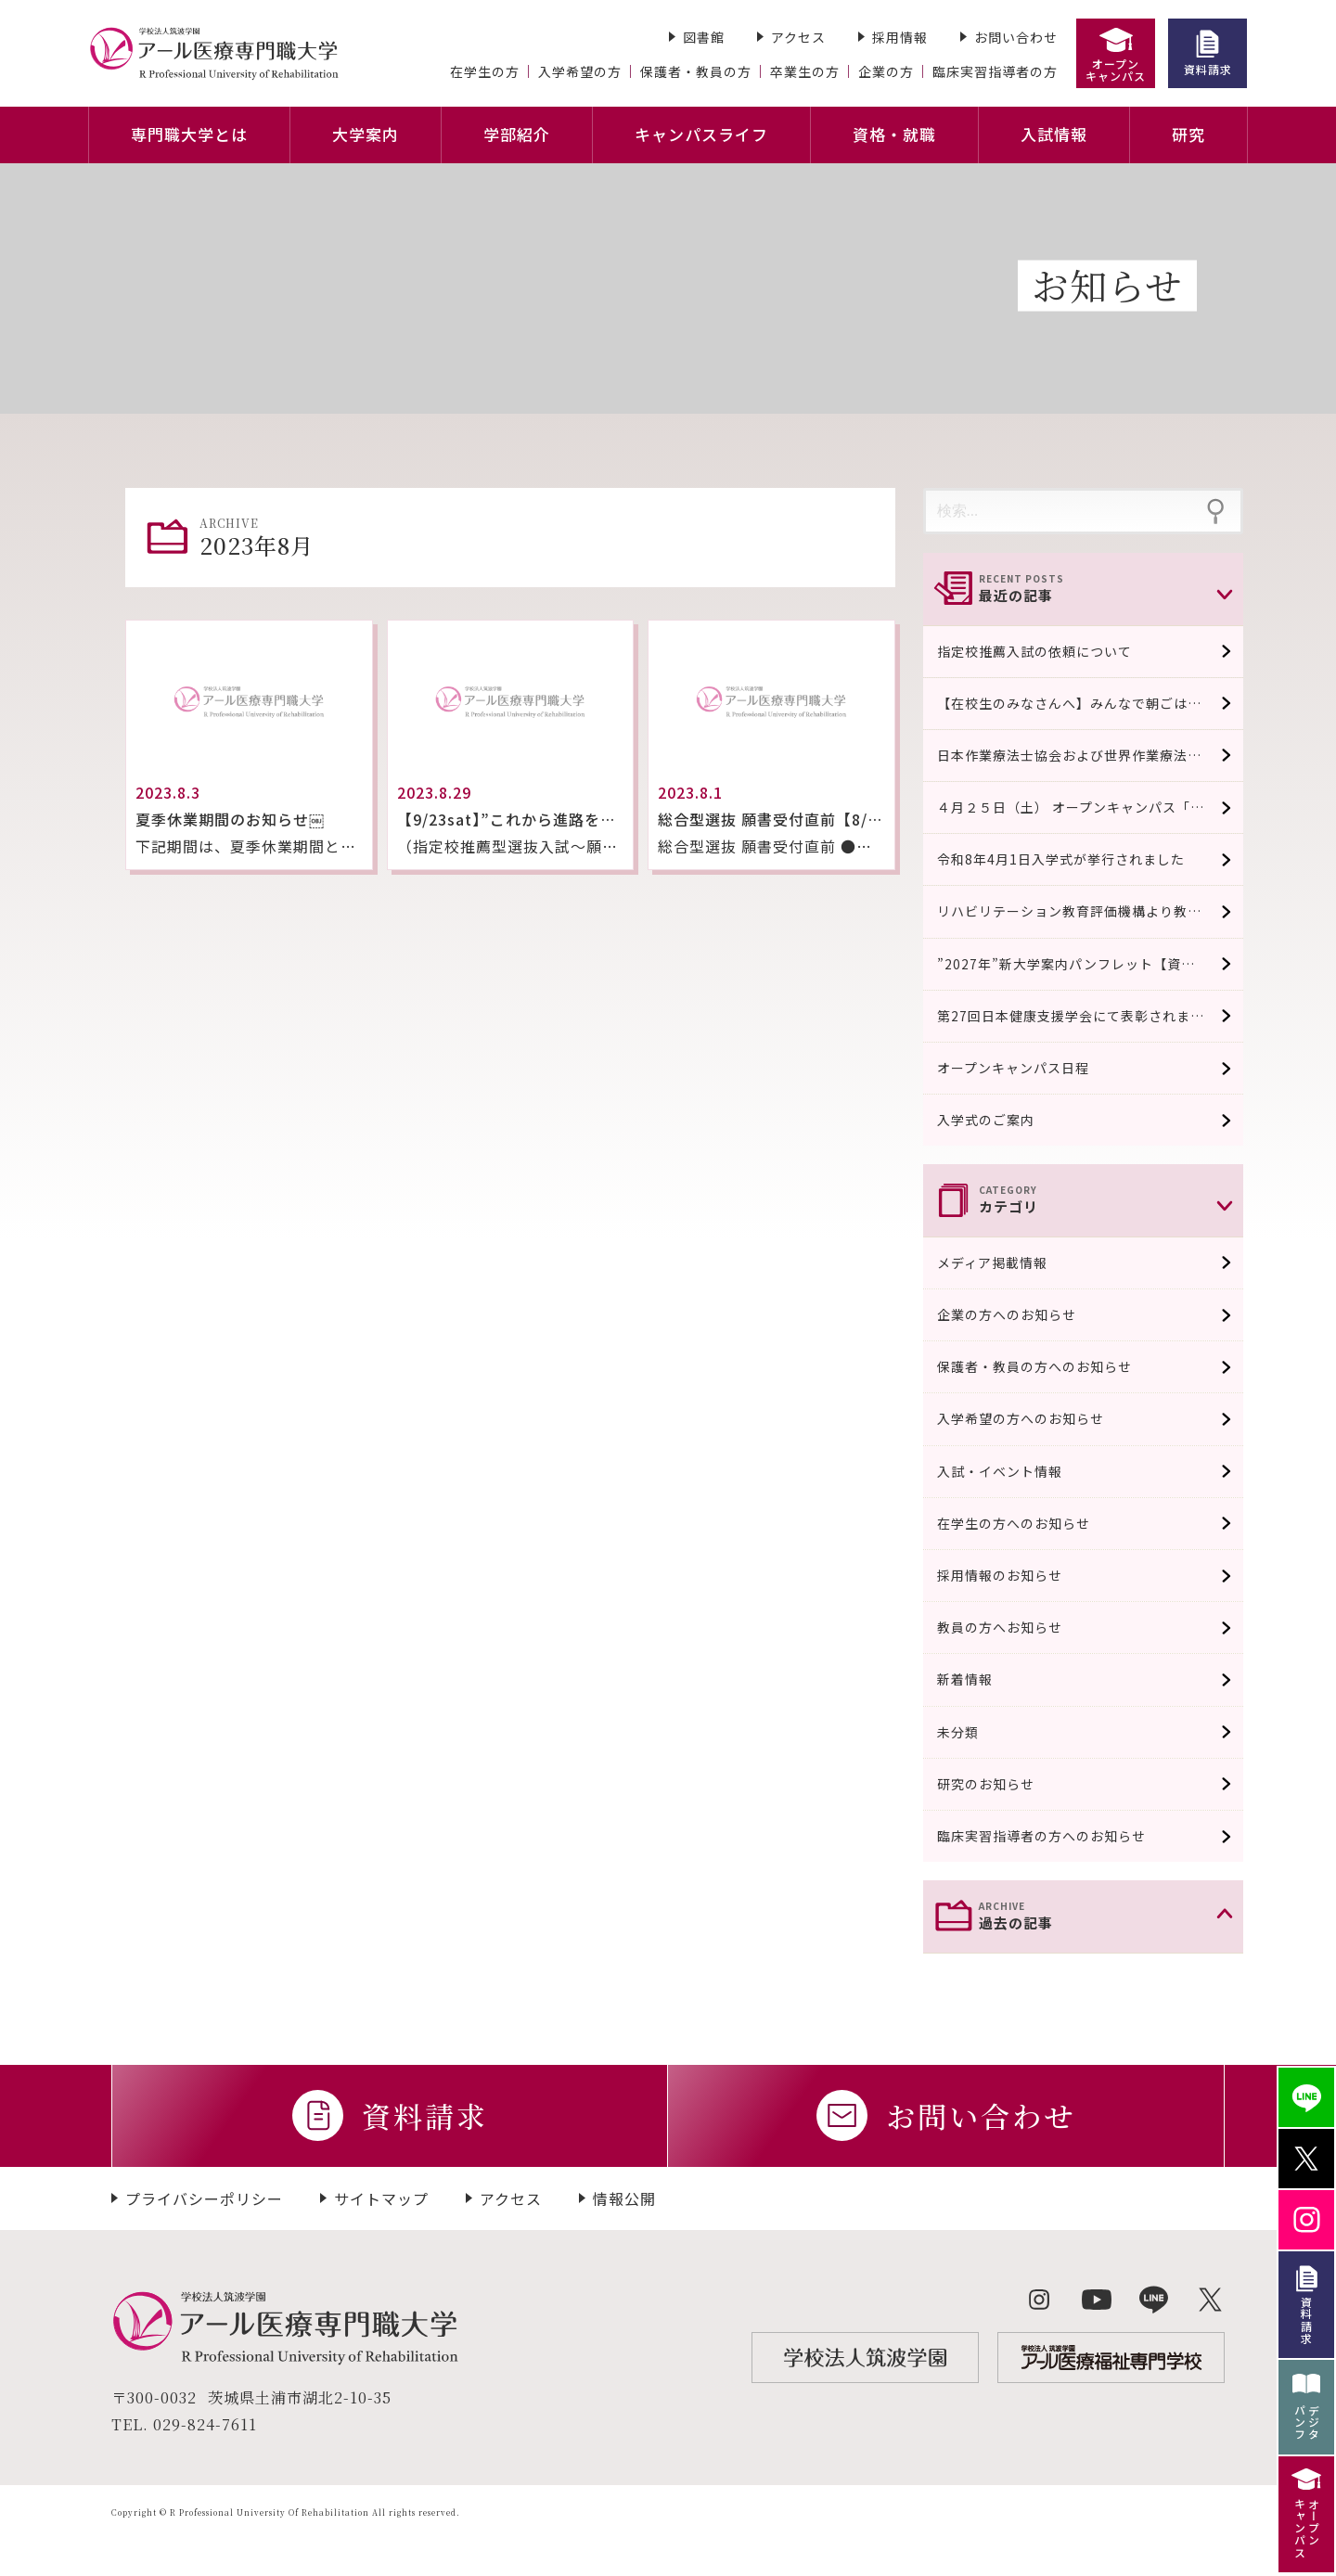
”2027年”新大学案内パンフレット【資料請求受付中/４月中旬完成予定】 (1090, 964)
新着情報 (980, 1679)
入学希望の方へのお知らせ (1035, 1418)
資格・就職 (894, 134)
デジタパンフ (1306, 2422)
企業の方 (886, 71)
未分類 (973, 1732)
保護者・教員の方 (696, 71)
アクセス (798, 37)
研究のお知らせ (1000, 1784)
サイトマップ (381, 2198)
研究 (1188, 134)
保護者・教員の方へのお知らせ (1049, 1366)
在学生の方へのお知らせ (1028, 1523)
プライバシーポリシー (204, 2198)
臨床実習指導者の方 (995, 71)
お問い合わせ (1016, 37)
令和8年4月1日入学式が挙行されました (1061, 859)
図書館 (704, 37)
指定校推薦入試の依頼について (1034, 651)
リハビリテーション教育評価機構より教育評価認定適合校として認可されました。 (1090, 911)
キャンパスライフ (701, 134)
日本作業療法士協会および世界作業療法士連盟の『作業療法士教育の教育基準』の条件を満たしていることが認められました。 (1090, 755)
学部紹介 (516, 134)
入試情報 (1054, 134)
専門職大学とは (189, 134)
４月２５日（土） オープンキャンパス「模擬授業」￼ (1090, 807)
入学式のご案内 (985, 1119)
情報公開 (624, 2198)
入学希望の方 (580, 71)
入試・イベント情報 (1014, 1471)
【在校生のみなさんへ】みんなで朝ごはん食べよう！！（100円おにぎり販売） (1090, 703)
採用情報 (900, 37)
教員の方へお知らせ (1014, 1627)
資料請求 (1208, 69)
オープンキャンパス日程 (1013, 1067)
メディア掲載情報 (1007, 1262)
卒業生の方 (805, 71)
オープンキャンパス (1116, 69)
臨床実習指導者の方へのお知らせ (1056, 1835)
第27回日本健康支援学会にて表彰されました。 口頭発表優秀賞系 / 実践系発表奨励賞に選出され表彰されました (1090, 1015)
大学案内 (365, 134)
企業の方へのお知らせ (1021, 1314)
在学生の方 (485, 71)
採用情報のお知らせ (1014, 1575)
